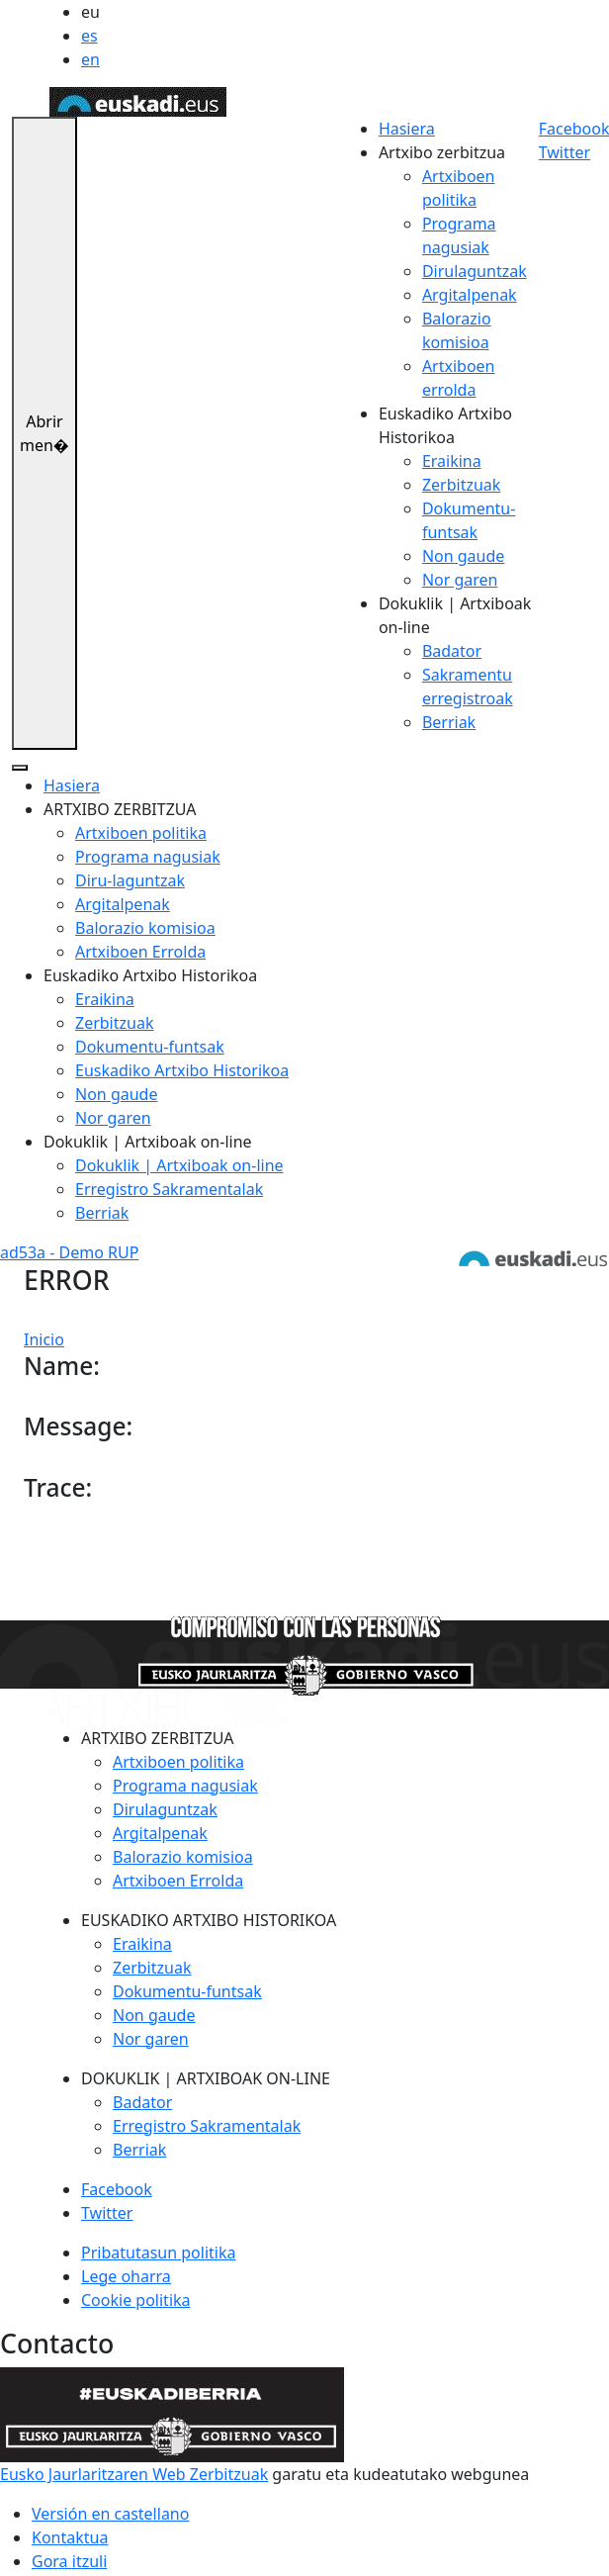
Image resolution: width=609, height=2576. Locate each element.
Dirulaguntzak (474, 271)
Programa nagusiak (147, 857)
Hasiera (407, 128)
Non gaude (463, 556)
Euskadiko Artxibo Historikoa (182, 1070)
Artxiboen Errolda (140, 952)
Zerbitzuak (461, 485)
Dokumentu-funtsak (149, 1047)
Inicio (44, 1339)
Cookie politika (136, 2300)
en (90, 59)
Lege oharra (126, 2276)
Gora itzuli (69, 2561)
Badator (451, 651)
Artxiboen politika (141, 833)
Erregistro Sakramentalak (169, 1189)
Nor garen (460, 580)
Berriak (449, 722)
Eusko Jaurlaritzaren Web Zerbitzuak (134, 2474)
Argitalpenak (469, 295)
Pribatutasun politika (158, 2252)
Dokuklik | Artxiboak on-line (179, 1165)
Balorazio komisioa (145, 928)
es (89, 35)
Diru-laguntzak (130, 880)
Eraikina (451, 461)
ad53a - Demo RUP (69, 1252)
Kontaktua (70, 2537)
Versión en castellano (110, 2514)
